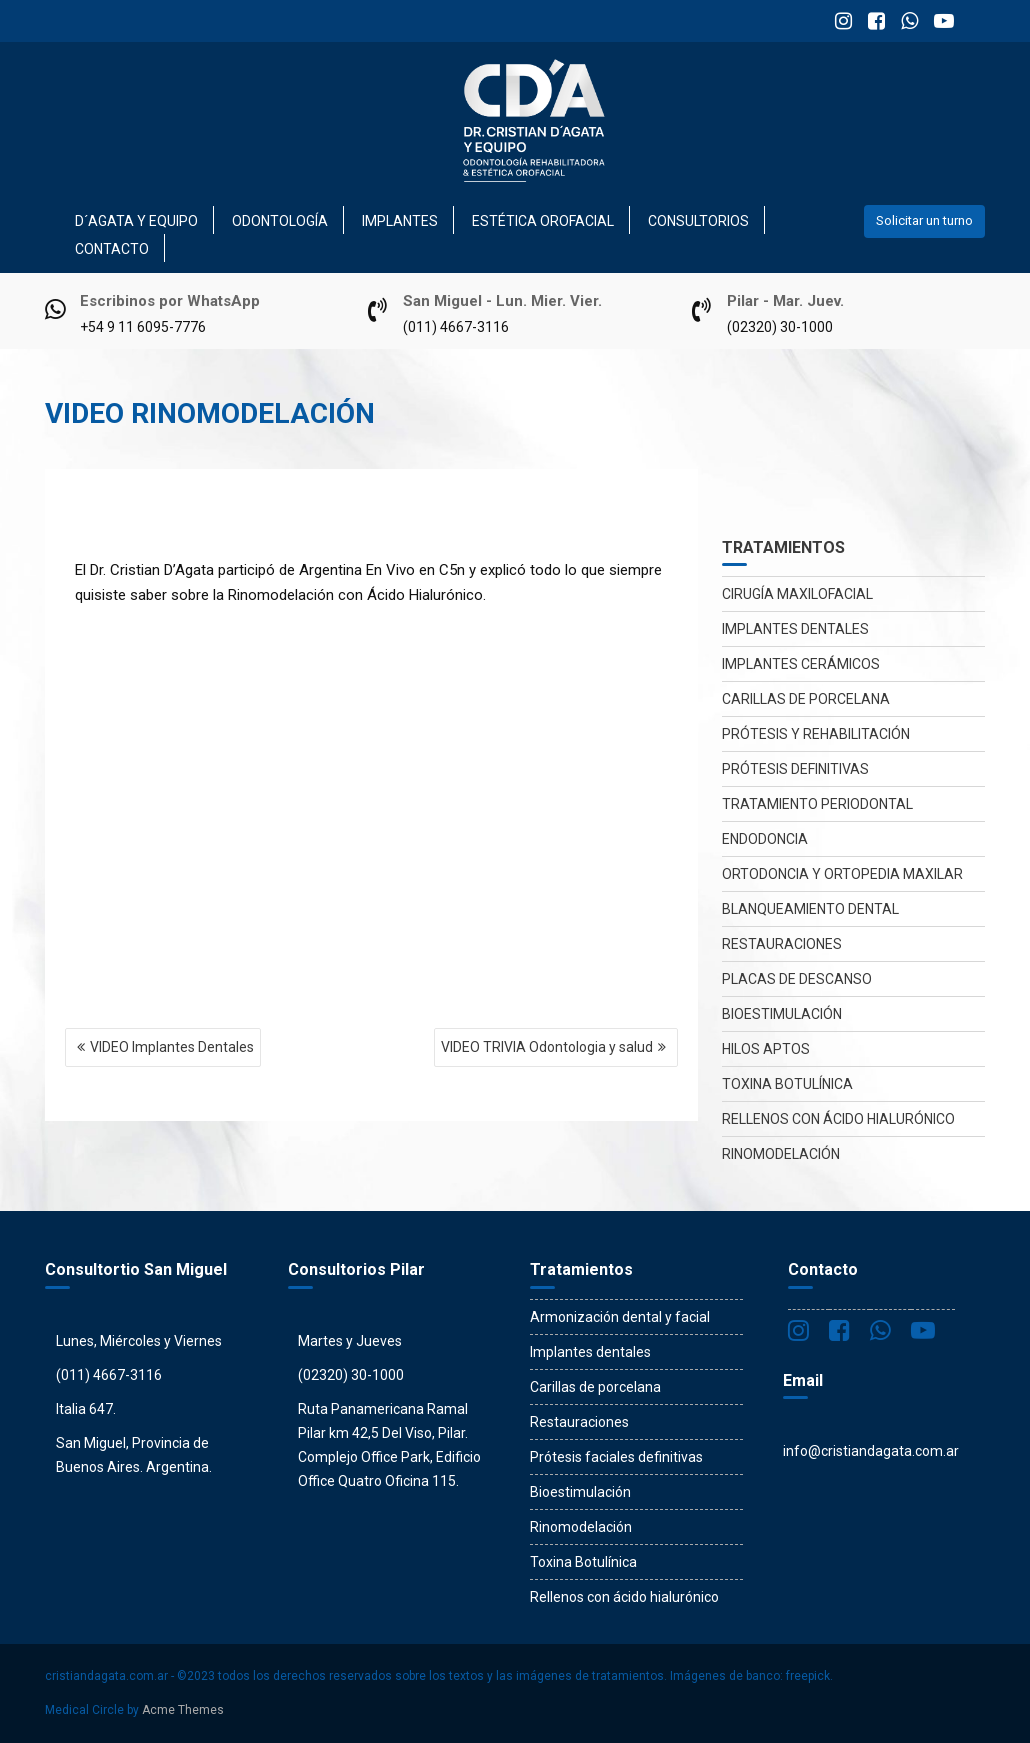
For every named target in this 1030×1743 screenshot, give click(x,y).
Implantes (400, 221)
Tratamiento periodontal (817, 804)
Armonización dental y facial (620, 1317)
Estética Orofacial (543, 221)
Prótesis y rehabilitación (816, 734)
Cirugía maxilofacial (797, 594)
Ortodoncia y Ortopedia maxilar (842, 874)
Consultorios (698, 221)
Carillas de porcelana (806, 699)
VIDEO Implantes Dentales (172, 1047)
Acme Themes (183, 1710)
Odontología (280, 221)
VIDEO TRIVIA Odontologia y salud (547, 1047)
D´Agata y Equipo (136, 221)
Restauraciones (782, 944)
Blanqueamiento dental (810, 909)
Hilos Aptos (766, 1049)
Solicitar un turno (924, 220)
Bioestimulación (782, 1014)
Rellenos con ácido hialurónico (838, 1119)
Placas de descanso (797, 979)
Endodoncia (765, 839)
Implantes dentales (795, 629)
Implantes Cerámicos (801, 664)
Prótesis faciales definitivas (616, 1457)
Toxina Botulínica (787, 1084)
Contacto (112, 249)
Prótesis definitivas (795, 769)
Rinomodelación (781, 1154)
